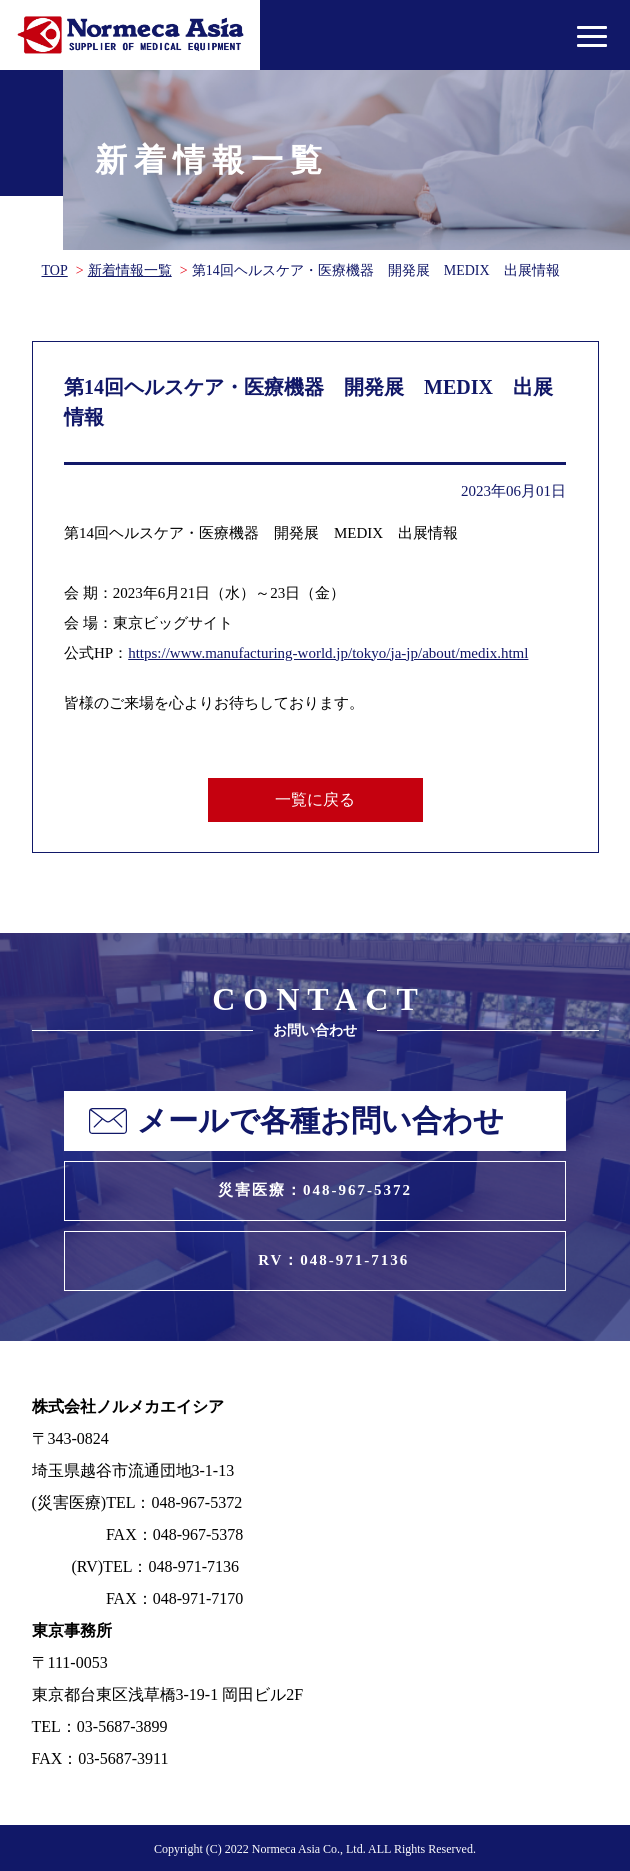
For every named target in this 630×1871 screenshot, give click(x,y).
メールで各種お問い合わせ (320, 1120)
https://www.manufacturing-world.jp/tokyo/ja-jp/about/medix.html (328, 653)
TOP (55, 270)
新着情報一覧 (130, 270)
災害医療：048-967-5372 (315, 1190)
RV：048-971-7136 (333, 1260)
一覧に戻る (315, 799)
